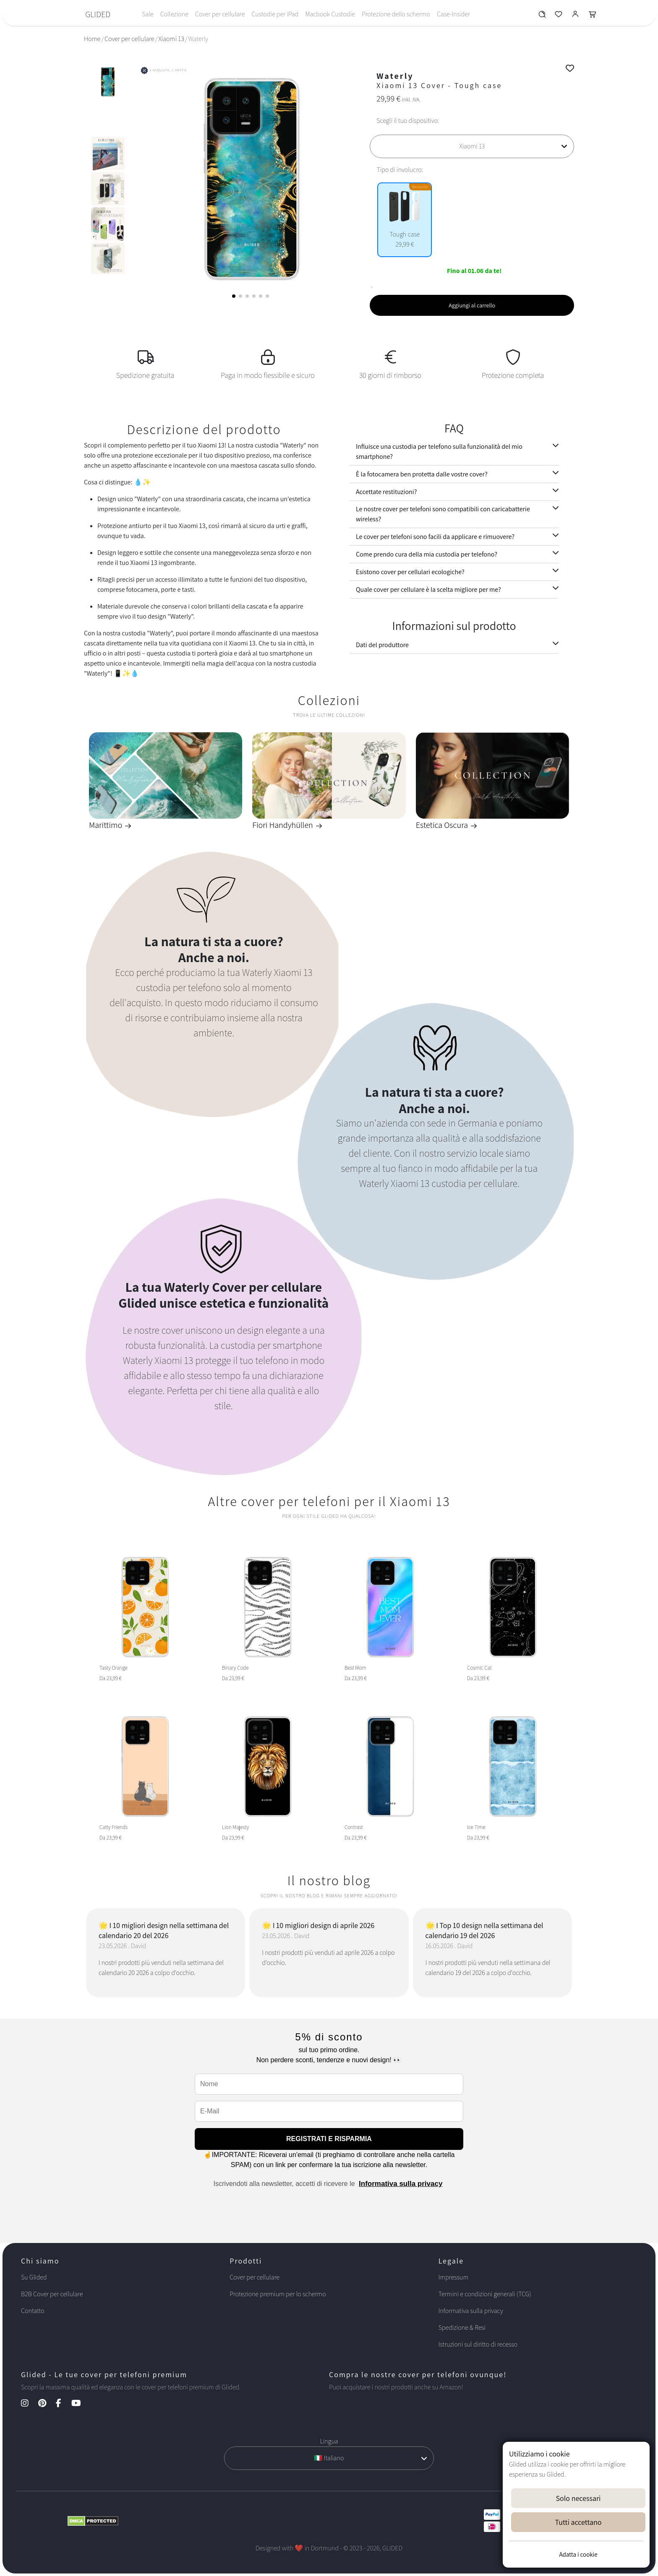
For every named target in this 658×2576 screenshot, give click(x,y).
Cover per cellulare (220, 14)
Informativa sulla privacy (400, 2184)
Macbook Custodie (330, 14)
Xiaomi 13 (171, 38)
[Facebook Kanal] (63, 2403)
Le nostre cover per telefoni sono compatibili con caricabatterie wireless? (443, 514)
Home (92, 38)
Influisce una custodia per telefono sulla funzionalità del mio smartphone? (439, 451)
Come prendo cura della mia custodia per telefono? (426, 554)
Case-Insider (453, 14)
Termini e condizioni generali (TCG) (485, 2294)
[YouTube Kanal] (80, 2403)
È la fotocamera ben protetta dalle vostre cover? (422, 474)
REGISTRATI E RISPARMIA (329, 2138)
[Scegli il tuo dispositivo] (472, 146)
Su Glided (34, 2277)
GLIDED (97, 14)
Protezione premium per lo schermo (278, 2294)
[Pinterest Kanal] (46, 2403)
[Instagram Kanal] (29, 2403)
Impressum (454, 2277)
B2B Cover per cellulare (52, 2294)
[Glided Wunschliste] (542, 16)
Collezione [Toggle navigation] (174, 14)
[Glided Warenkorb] (592, 16)
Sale (147, 14)
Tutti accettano (578, 2522)
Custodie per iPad (274, 14)
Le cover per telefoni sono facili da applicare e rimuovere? (435, 536)
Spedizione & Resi (462, 2327)
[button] (233, 296)
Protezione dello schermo (396, 14)
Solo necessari (578, 2498)
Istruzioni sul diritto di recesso (478, 2344)
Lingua (329, 2441)
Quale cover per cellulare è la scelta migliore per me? (428, 589)
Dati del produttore (382, 644)
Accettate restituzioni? (386, 491)
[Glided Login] (575, 16)
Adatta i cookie (578, 2554)
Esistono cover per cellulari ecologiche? (410, 571)
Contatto (32, 2310)
